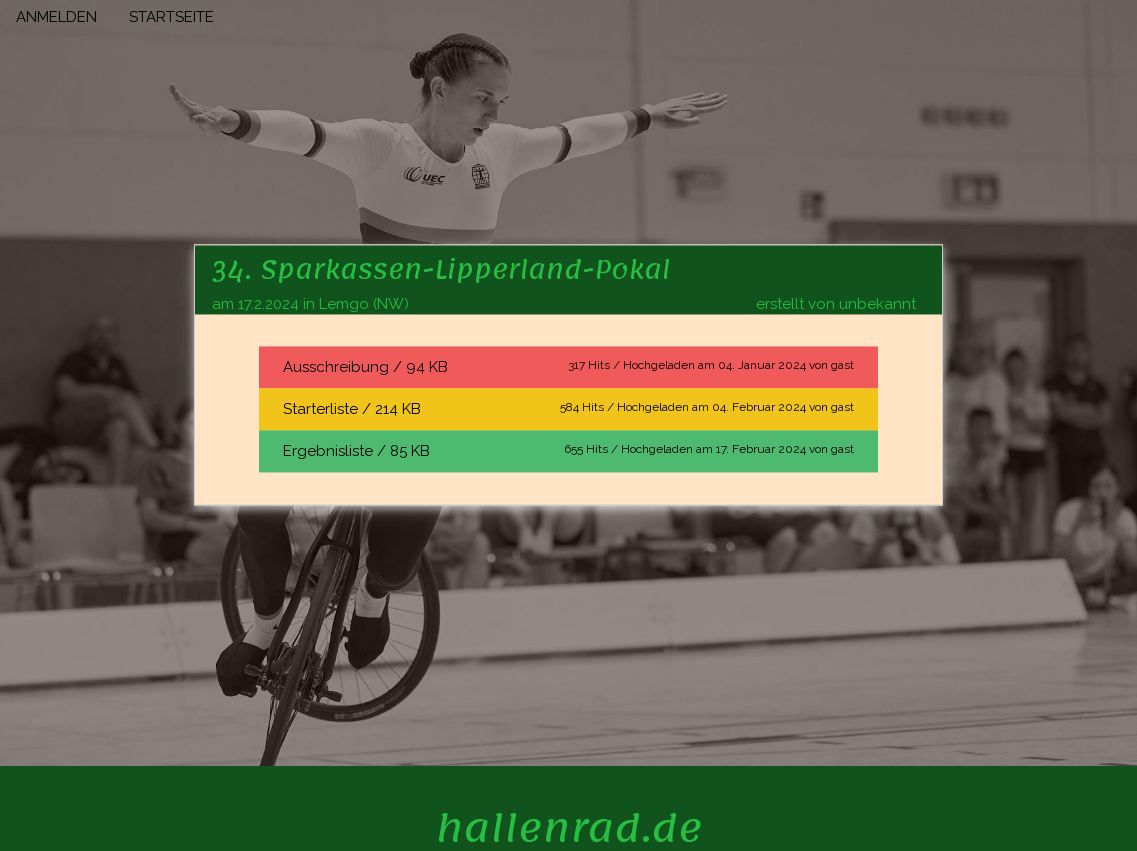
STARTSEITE (171, 17)
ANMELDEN (56, 17)
